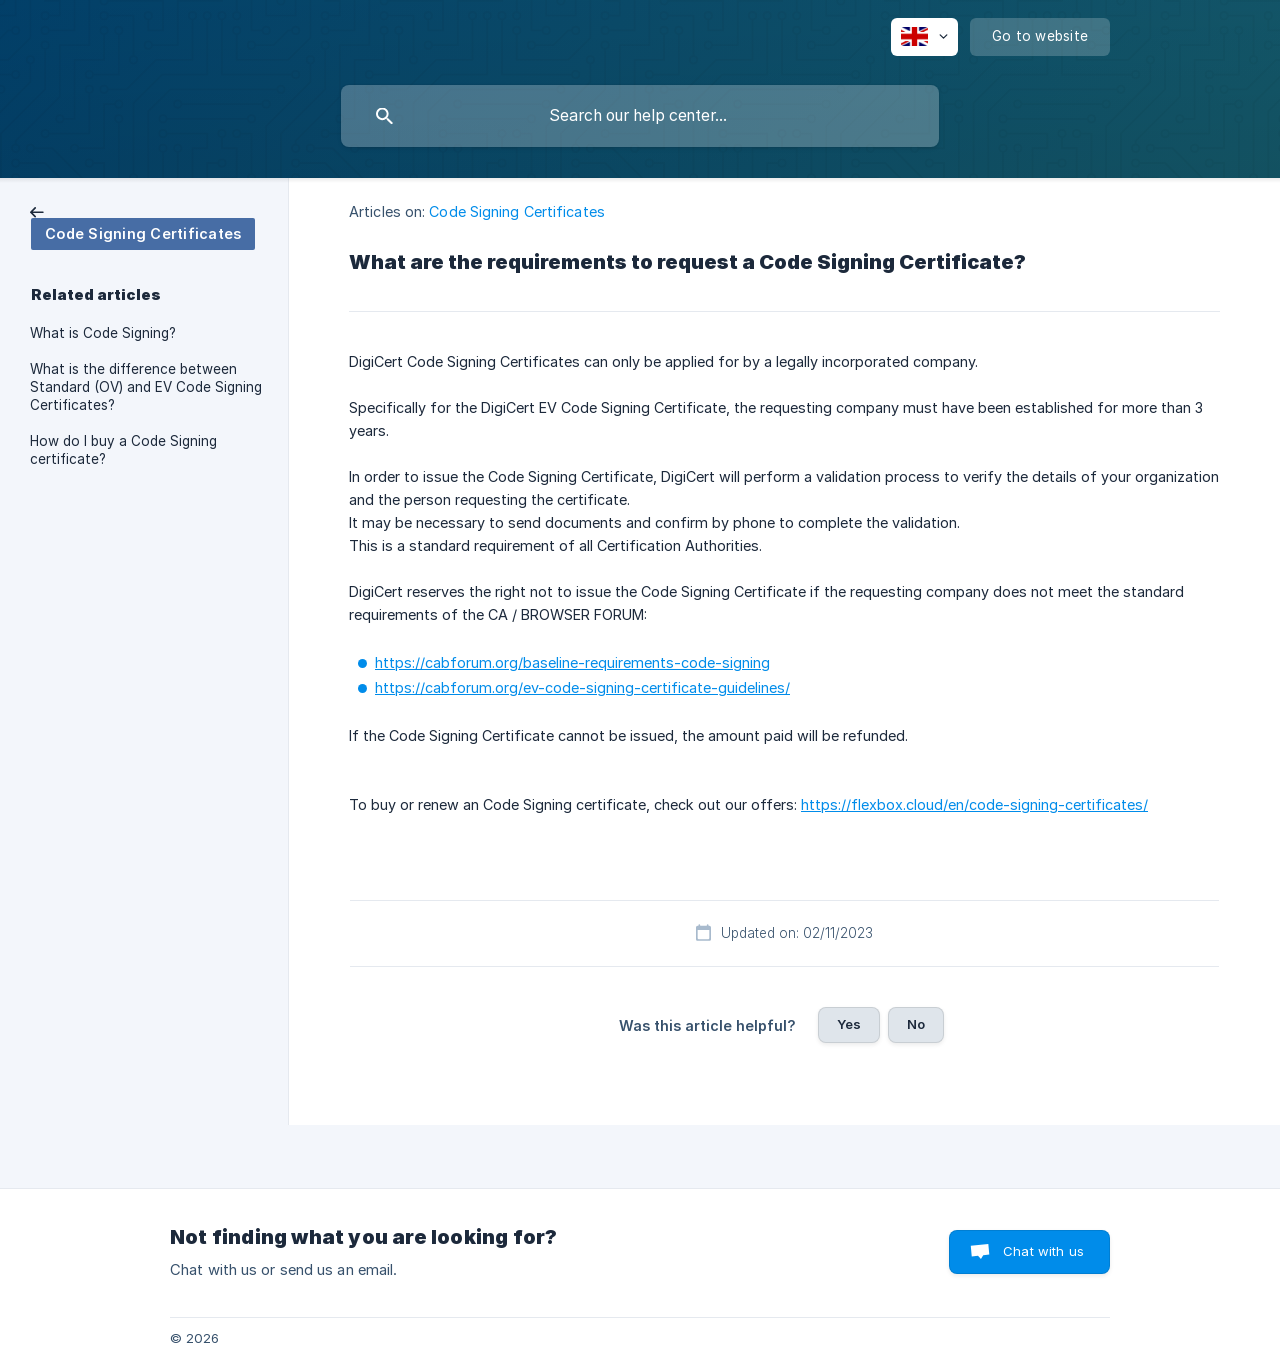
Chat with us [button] (1043, 1251)
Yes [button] (849, 1024)
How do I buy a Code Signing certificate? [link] (123, 450)
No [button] (916, 1024)
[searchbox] (640, 116)
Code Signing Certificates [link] (517, 211)
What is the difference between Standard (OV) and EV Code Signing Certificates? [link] (146, 387)
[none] (924, 37)
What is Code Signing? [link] (103, 333)
